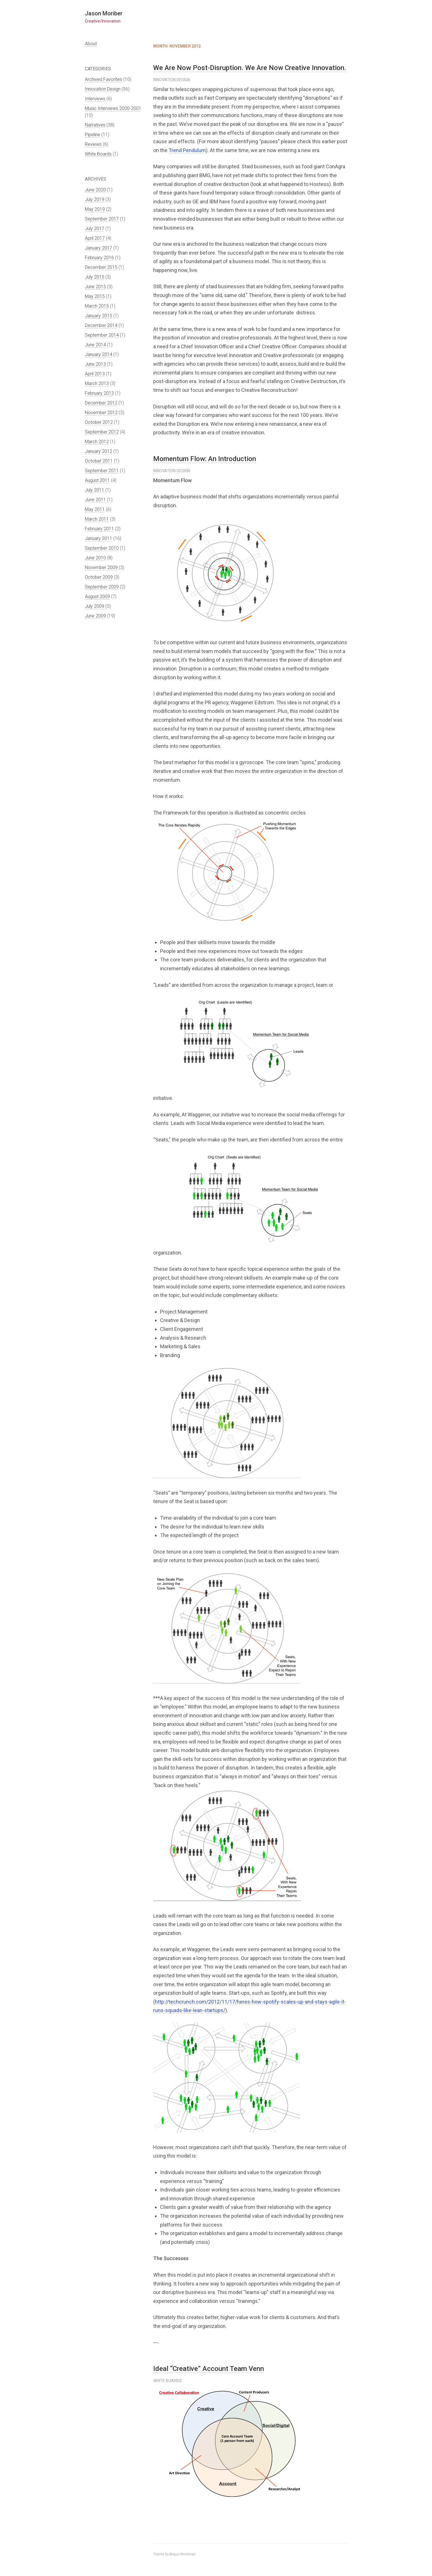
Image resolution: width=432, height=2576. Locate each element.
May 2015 (95, 296)
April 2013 (95, 374)
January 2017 (98, 248)
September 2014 (102, 335)
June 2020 (95, 190)
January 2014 (98, 354)
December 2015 (101, 267)
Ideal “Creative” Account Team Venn (208, 2369)
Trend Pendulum (187, 150)
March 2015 (97, 306)
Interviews (95, 98)
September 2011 (102, 470)
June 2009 (95, 616)
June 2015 (95, 286)
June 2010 (95, 557)
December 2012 (101, 403)
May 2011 (95, 509)
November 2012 (101, 412)
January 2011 (98, 538)
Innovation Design (102, 89)
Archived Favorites (103, 79)
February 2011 (99, 528)
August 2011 (97, 480)
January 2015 (98, 315)
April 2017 (95, 238)
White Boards (98, 154)
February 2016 (99, 257)
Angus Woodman (182, 2554)
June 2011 (95, 499)
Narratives (95, 125)
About (91, 43)
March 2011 (97, 519)
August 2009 (97, 596)
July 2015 (94, 277)
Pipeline (92, 134)
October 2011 (99, 461)
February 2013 (99, 393)
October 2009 (99, 577)
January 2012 (98, 451)
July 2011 (94, 490)
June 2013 (95, 364)
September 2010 (102, 548)
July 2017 (94, 228)
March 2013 (97, 383)
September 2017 (102, 219)
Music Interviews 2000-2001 (113, 108)
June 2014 (95, 344)
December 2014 (101, 325)
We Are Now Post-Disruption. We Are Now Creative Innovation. (249, 68)
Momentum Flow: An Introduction (204, 459)
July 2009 (94, 606)
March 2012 (97, 441)
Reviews (93, 144)
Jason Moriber (103, 13)
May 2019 (95, 209)
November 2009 (101, 567)
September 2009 (102, 587)
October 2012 (99, 422)
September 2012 (102, 432)
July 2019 (94, 199)
